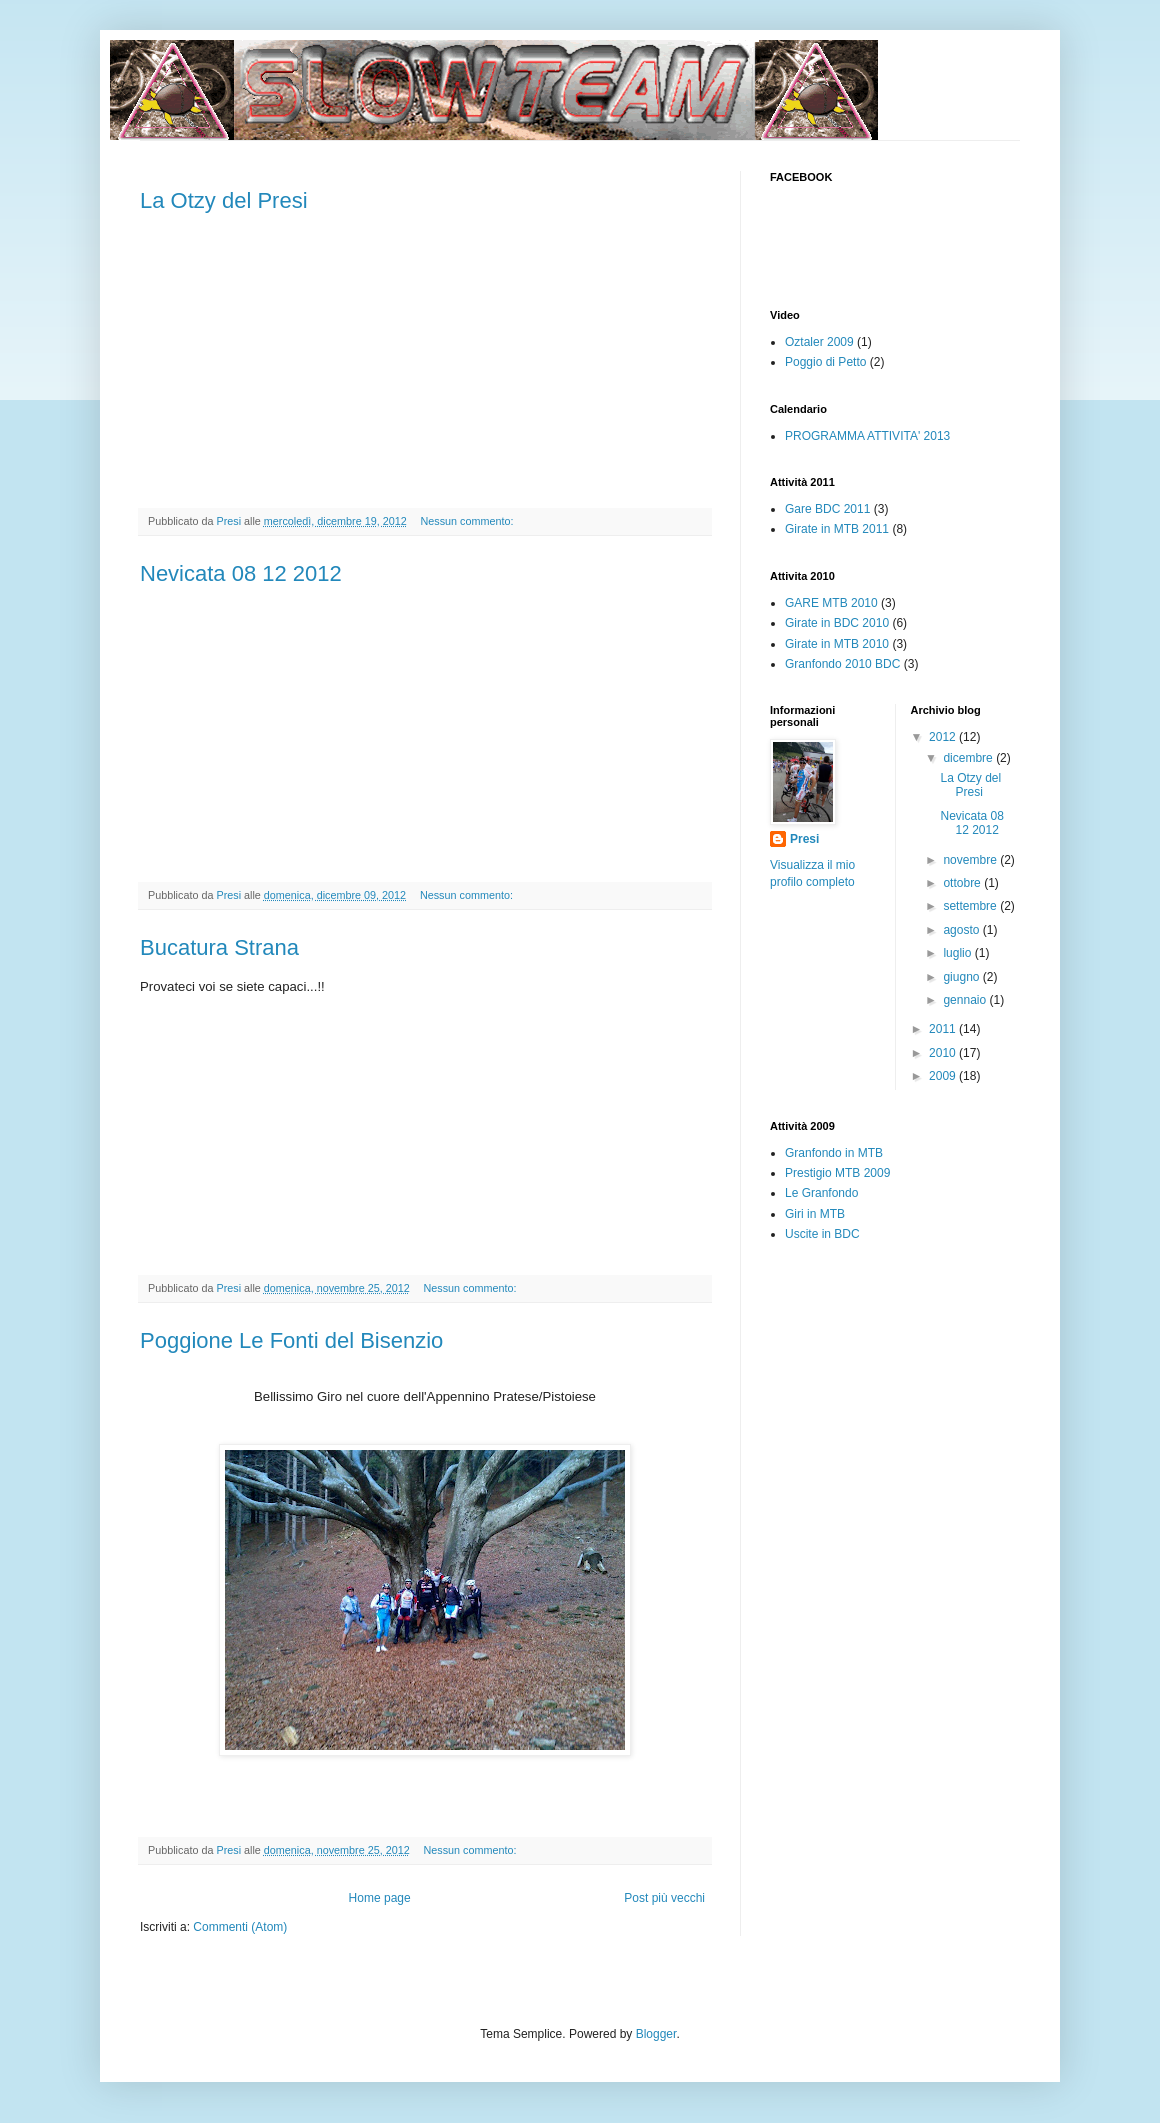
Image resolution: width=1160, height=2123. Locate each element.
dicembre (969, 758)
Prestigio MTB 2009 (837, 1173)
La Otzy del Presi (224, 200)
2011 (944, 1029)
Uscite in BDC (822, 1234)
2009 (944, 1076)
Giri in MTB (815, 1214)
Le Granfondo (821, 1193)
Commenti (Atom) (240, 1927)
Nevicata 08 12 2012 (241, 573)
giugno (962, 977)
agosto (962, 930)
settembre (971, 906)
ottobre (963, 883)
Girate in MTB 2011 (837, 529)
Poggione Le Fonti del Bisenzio (291, 1340)
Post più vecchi (664, 1898)
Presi (804, 839)
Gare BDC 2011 (827, 509)
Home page (380, 1898)
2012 (944, 737)
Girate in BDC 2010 (837, 623)
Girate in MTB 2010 (837, 644)
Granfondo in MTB (834, 1153)
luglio (958, 953)
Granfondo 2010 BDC (842, 664)
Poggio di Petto (825, 362)
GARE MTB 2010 (831, 603)
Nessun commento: (469, 521)
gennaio (966, 1000)
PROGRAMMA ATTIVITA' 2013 (867, 436)
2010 (944, 1053)
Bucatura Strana (219, 947)
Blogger (656, 2034)
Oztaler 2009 (819, 342)
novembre (971, 860)
